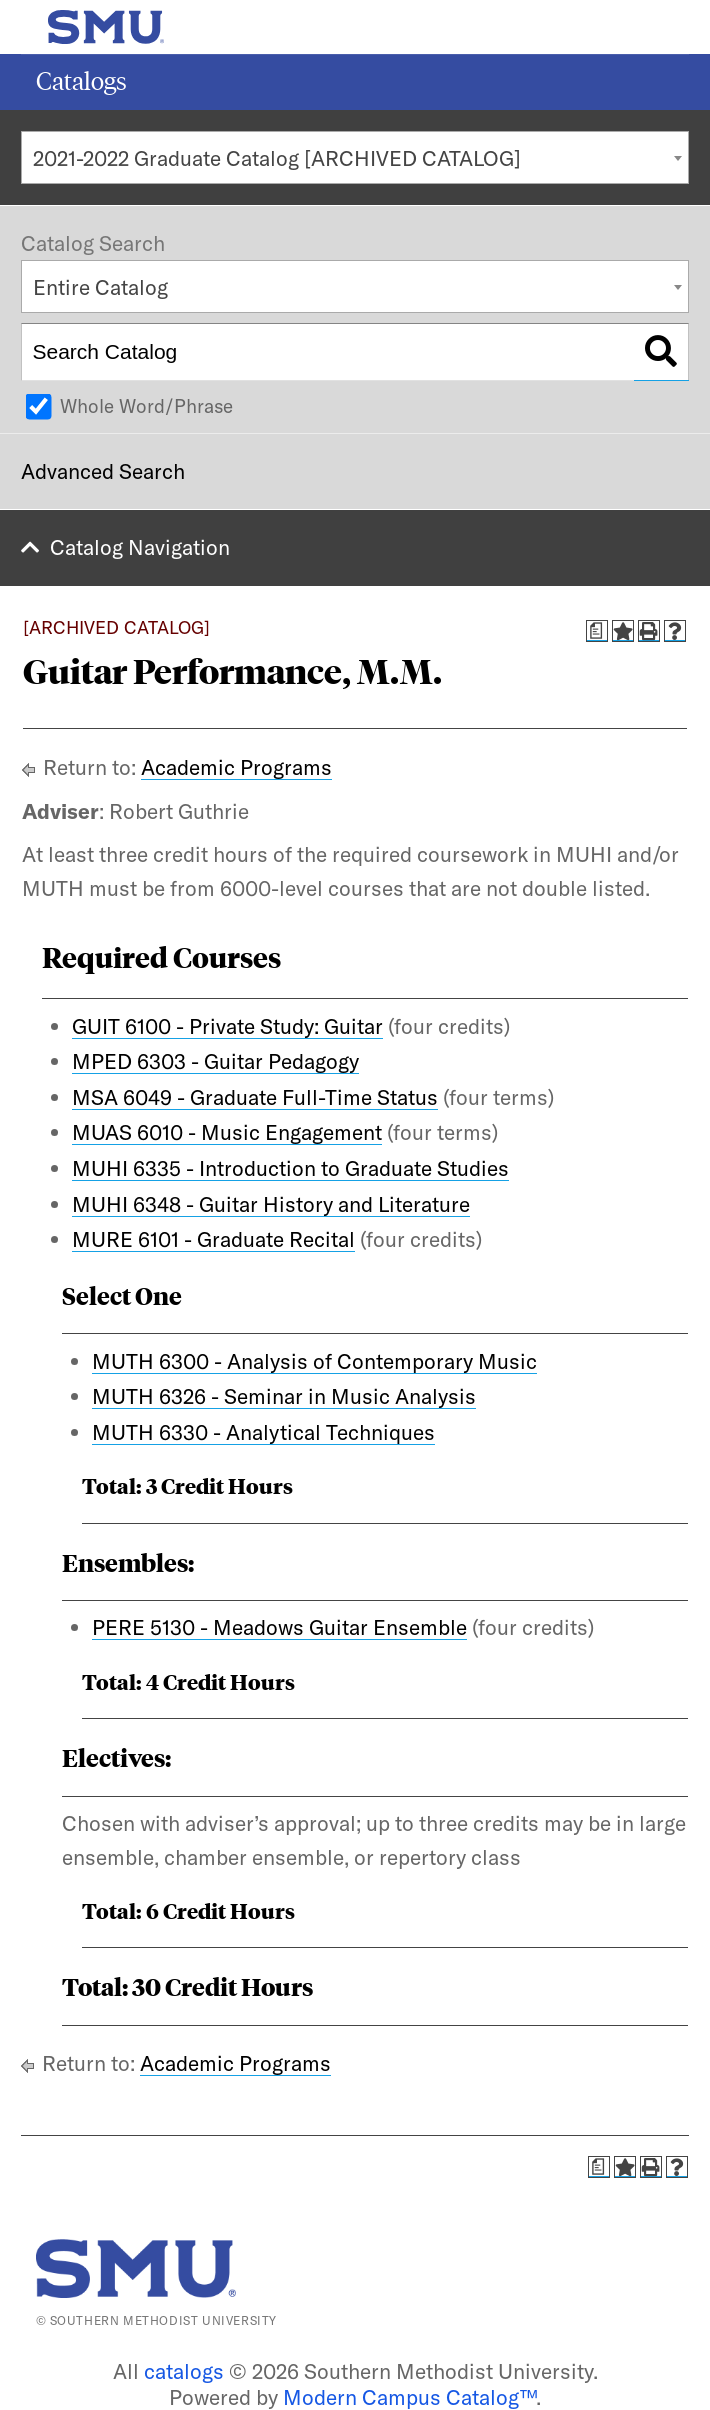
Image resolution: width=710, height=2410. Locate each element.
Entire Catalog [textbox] (100, 287)
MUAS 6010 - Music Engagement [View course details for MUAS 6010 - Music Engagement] (227, 1132)
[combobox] (355, 157)
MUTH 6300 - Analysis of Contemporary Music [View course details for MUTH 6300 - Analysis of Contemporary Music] (314, 1361)
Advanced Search (103, 471)
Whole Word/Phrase (146, 406)
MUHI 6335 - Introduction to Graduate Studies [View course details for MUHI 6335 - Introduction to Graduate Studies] (290, 1168)
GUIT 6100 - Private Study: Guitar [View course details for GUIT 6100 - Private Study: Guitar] (227, 1026)
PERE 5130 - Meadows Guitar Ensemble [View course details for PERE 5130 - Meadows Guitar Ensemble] (279, 1627)
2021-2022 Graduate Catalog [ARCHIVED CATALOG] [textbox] (277, 158)
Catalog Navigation (140, 547)
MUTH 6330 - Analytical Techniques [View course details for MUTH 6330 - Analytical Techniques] (263, 1432)
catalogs (184, 2371)
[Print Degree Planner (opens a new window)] (597, 631)
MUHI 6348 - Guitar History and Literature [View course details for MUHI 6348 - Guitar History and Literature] (271, 1204)
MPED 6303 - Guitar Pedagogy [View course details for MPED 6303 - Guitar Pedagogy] (215, 1061)
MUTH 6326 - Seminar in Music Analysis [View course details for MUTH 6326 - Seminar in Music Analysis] (284, 1396)
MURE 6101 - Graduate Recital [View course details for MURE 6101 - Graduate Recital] (213, 1239)
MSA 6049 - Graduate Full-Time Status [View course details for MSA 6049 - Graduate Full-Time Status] (255, 1097)
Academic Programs (236, 767)
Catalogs (81, 81)
